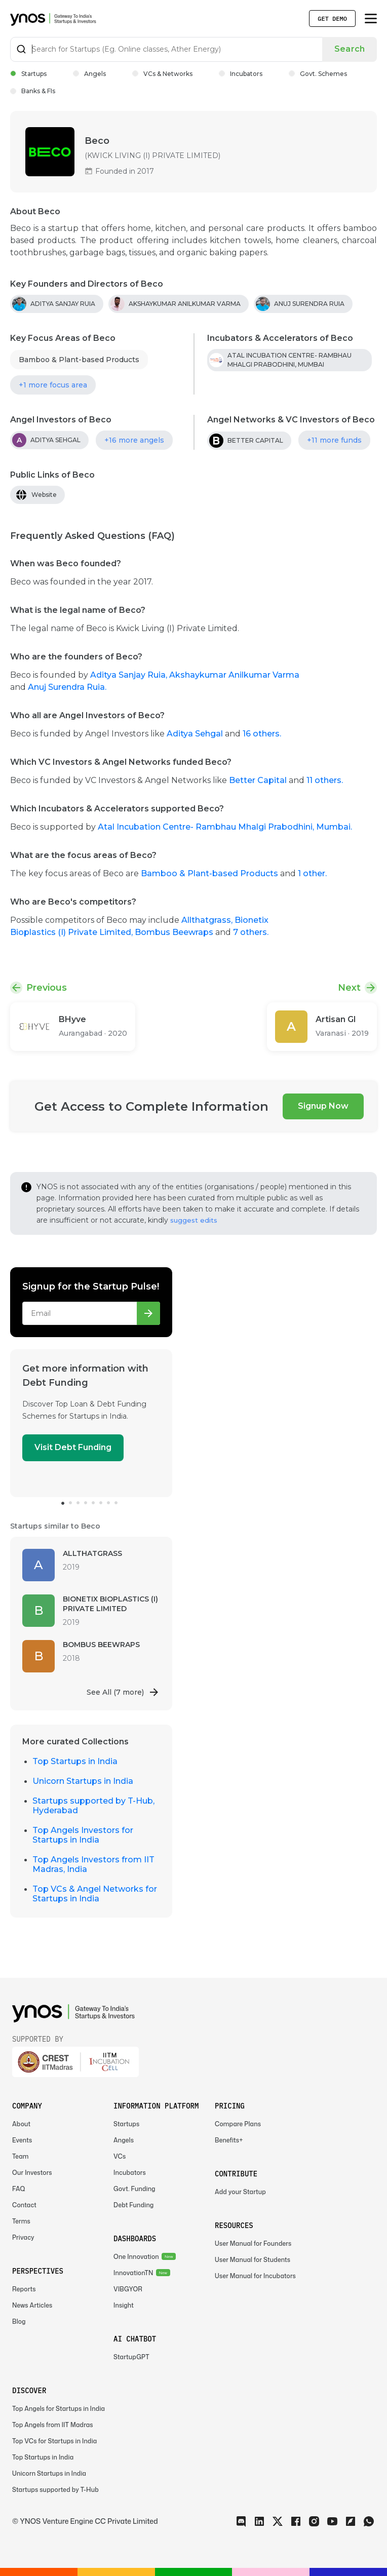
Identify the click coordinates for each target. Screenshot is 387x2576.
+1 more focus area (53, 384)
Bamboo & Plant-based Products (79, 359)
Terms (21, 2221)
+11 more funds (334, 440)
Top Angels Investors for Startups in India (82, 1835)
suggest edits (193, 1220)
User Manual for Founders (253, 2243)
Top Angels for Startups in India (58, 2408)
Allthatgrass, (208, 920)
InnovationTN (133, 2273)
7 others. (250, 932)
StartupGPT (131, 2357)
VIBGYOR (127, 2289)
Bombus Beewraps (175, 932)
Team (20, 2156)
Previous (46, 987)
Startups (28, 73)
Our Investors (32, 2172)
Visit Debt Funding (72, 1447)
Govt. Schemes (318, 73)
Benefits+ (229, 2140)
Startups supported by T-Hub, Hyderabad (93, 1805)
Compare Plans (238, 2124)
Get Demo (332, 18)
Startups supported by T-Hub (55, 2489)
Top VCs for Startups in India (54, 2441)
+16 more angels (134, 440)
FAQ (18, 2188)
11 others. (324, 780)
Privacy (23, 2237)
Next (349, 987)
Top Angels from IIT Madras (52, 2425)
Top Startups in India (75, 1761)
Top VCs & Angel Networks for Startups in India (94, 1893)
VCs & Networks (162, 73)
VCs (119, 2156)
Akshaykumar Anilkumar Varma (234, 675)
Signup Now (323, 1106)
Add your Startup (240, 2192)
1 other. (312, 873)
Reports (24, 2289)
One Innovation (136, 2256)
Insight (123, 2305)
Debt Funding (133, 2205)
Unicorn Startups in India (82, 1781)
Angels (89, 73)
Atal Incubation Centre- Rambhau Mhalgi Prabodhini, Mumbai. (225, 827)
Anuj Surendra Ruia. (67, 687)
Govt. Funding (134, 2188)
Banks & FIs (32, 91)
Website (44, 494)
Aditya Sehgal (195, 733)
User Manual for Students (252, 2259)
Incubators (240, 73)
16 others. (262, 733)
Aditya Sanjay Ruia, (129, 675)
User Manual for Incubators (255, 2276)
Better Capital (258, 780)
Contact (24, 2205)
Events (22, 2140)
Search (349, 49)
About (21, 2124)
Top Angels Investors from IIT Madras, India (93, 1864)
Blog (19, 2321)
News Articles (32, 2305)
